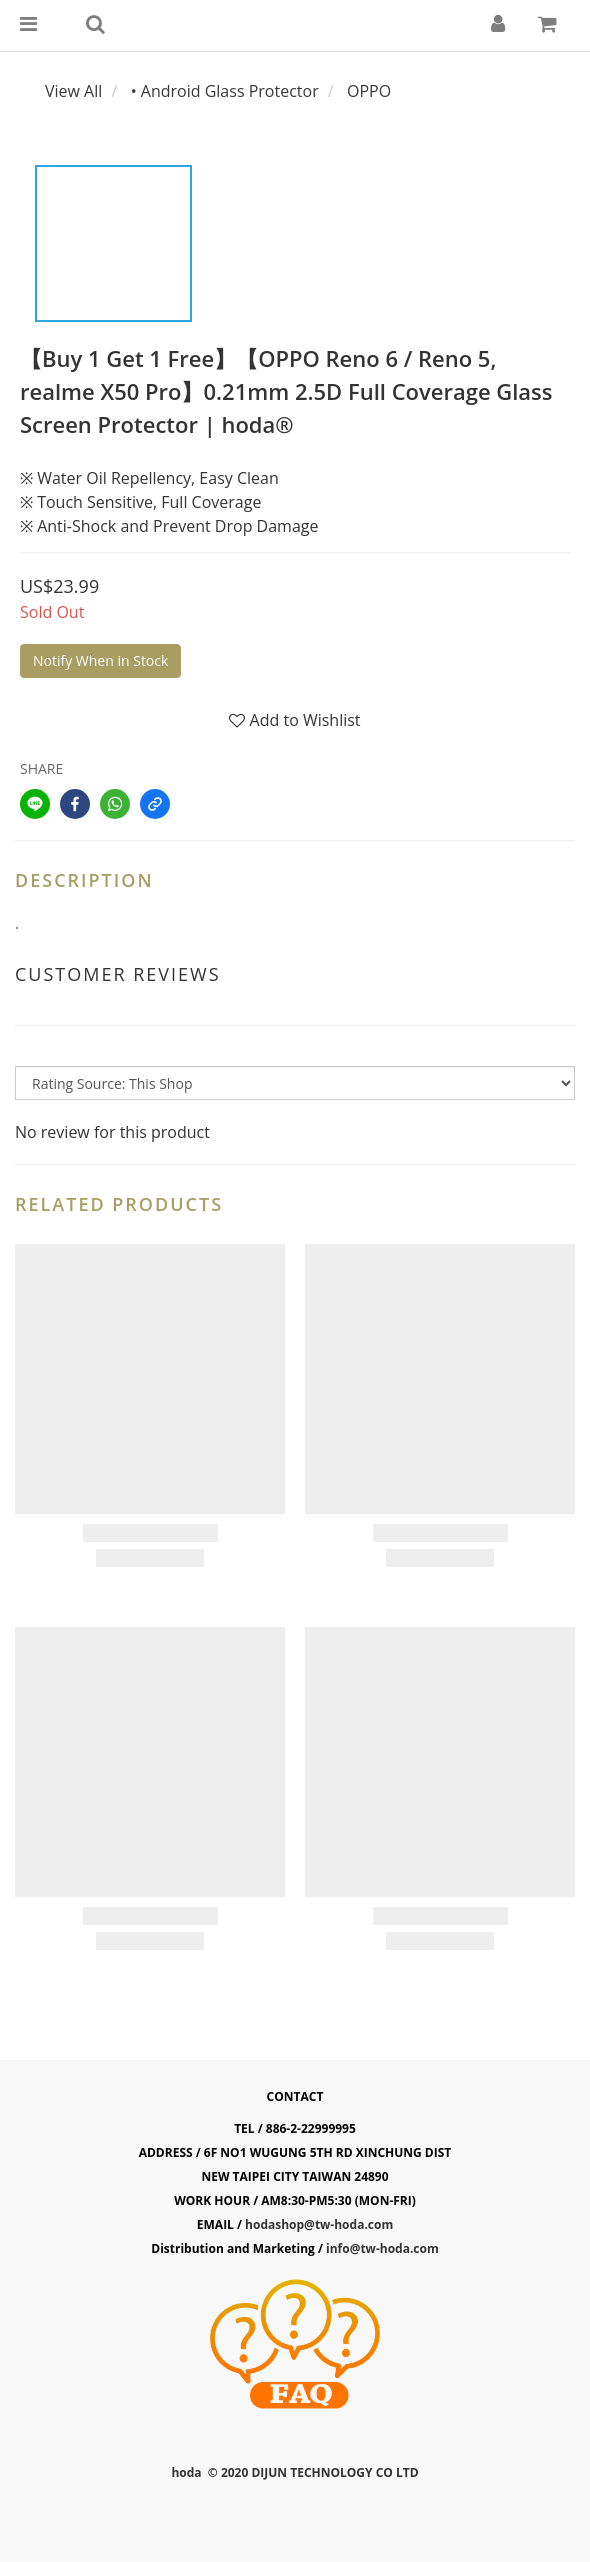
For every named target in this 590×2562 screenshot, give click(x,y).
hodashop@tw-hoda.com (319, 2224)
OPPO (369, 91)
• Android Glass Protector (225, 91)
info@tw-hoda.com (382, 2248)
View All (73, 91)
